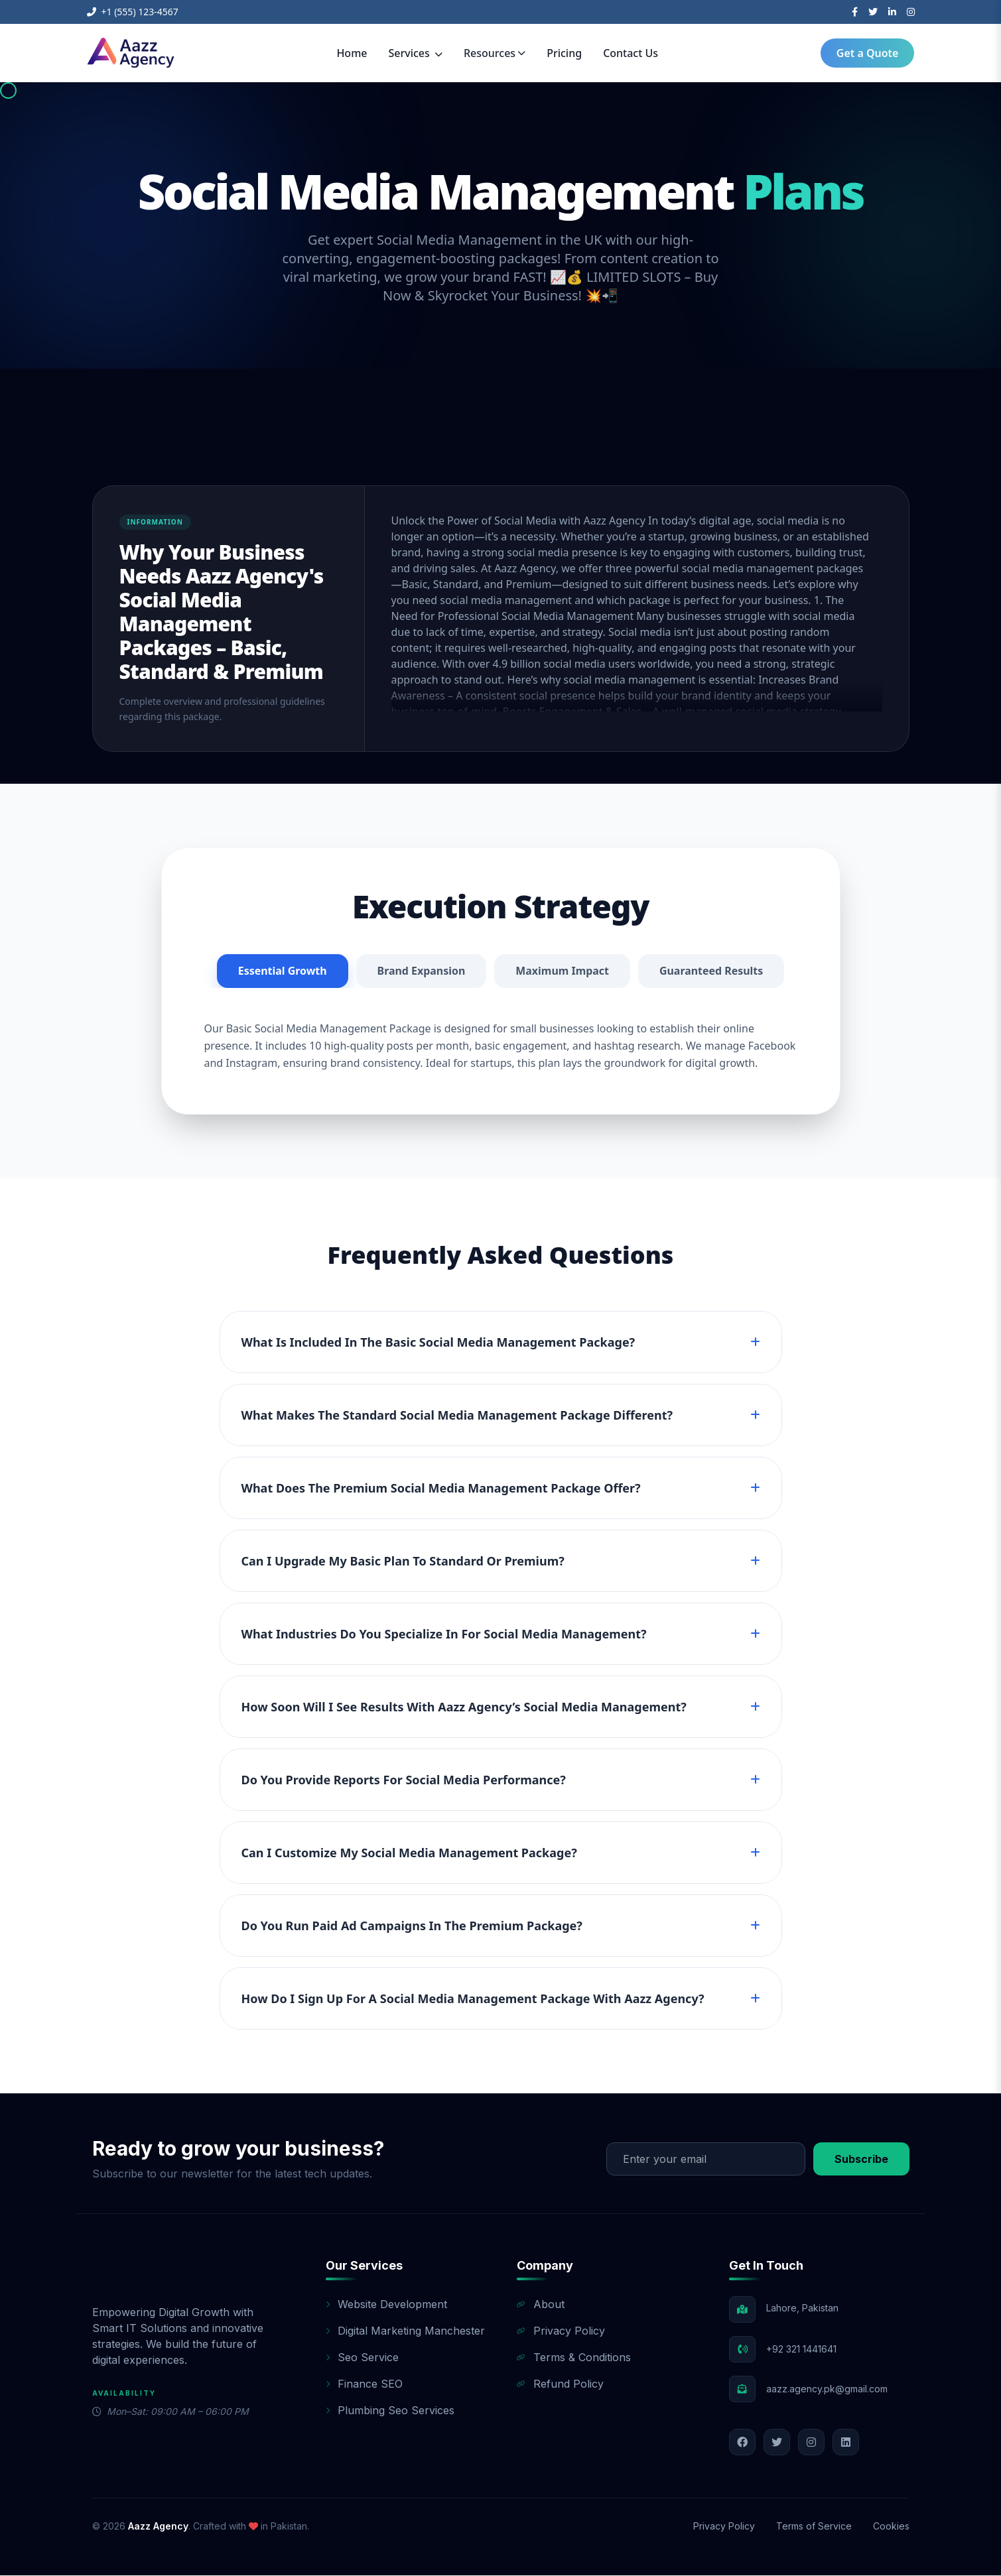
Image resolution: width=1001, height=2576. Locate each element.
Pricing (564, 53)
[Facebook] (855, 12)
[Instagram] (911, 12)
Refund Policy (560, 2384)
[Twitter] (873, 12)
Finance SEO (364, 2384)
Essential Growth (281, 971)
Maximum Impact (562, 971)
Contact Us (630, 53)
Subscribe (861, 2159)
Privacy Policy (561, 2331)
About (541, 2304)
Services (415, 53)
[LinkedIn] (892, 12)
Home (351, 53)
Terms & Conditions (574, 2357)
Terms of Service (814, 2526)
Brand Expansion (421, 971)
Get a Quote (867, 53)
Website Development (386, 2304)
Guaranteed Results (711, 971)
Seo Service (362, 2357)
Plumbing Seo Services (390, 2411)
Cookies (891, 2526)
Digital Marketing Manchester (405, 2331)
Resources (494, 53)
